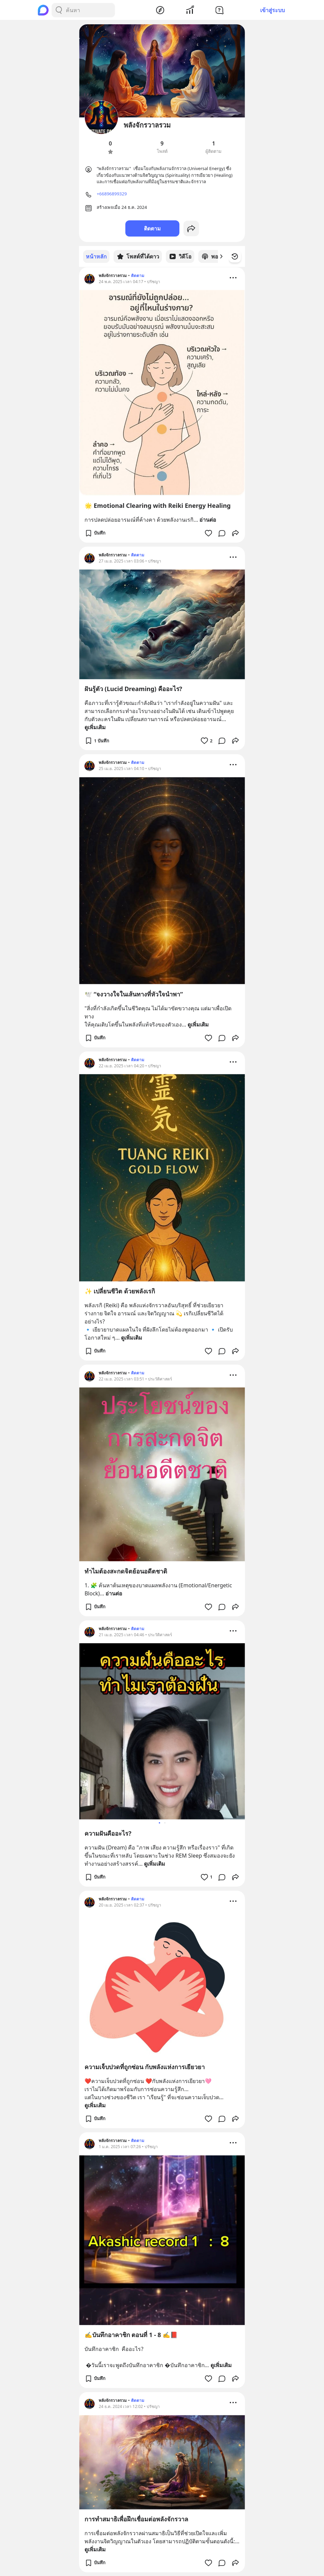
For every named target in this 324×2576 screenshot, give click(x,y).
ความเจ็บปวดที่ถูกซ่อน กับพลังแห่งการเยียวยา (144, 2066)
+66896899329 (112, 194)
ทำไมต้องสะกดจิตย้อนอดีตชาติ (125, 1571)
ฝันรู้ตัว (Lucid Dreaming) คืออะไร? (133, 688)
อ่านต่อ (207, 519)
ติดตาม (152, 228)
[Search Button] (59, 10)
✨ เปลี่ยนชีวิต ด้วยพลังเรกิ (119, 1291)
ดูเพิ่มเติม (95, 727)
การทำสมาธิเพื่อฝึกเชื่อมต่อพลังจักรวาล (136, 2519)
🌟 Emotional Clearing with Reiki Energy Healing (157, 505)
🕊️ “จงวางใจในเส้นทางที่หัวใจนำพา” (133, 994)
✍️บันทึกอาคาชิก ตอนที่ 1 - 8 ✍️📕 (131, 2334)
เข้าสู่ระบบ (272, 10)
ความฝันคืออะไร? (107, 1833)
